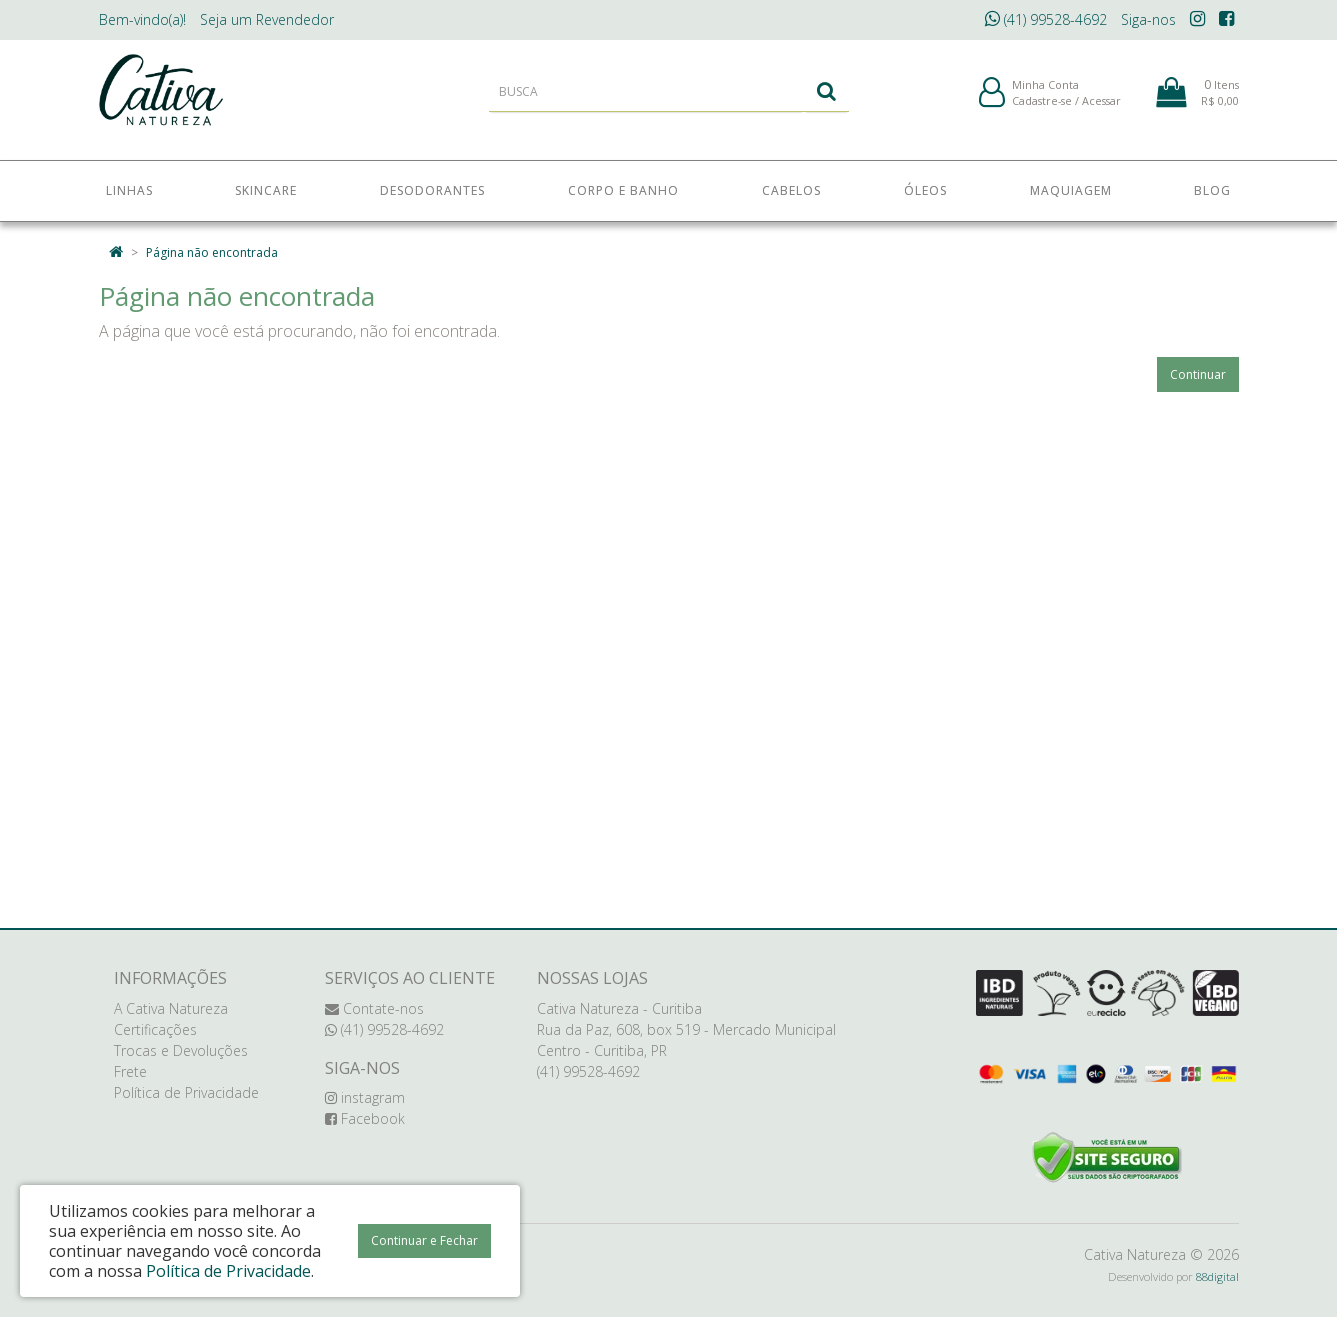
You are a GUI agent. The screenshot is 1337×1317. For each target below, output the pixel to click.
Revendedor (267, 19)
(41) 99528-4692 (1046, 19)
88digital (1217, 1276)
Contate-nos (374, 1008)
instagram (365, 1097)
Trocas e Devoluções (181, 1050)
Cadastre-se (1042, 108)
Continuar (1198, 374)
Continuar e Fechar (424, 1240)
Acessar (1101, 108)
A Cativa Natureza (171, 1008)
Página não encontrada (212, 252)
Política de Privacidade (186, 1092)
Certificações (155, 1029)
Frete (130, 1071)
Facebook (365, 1118)
